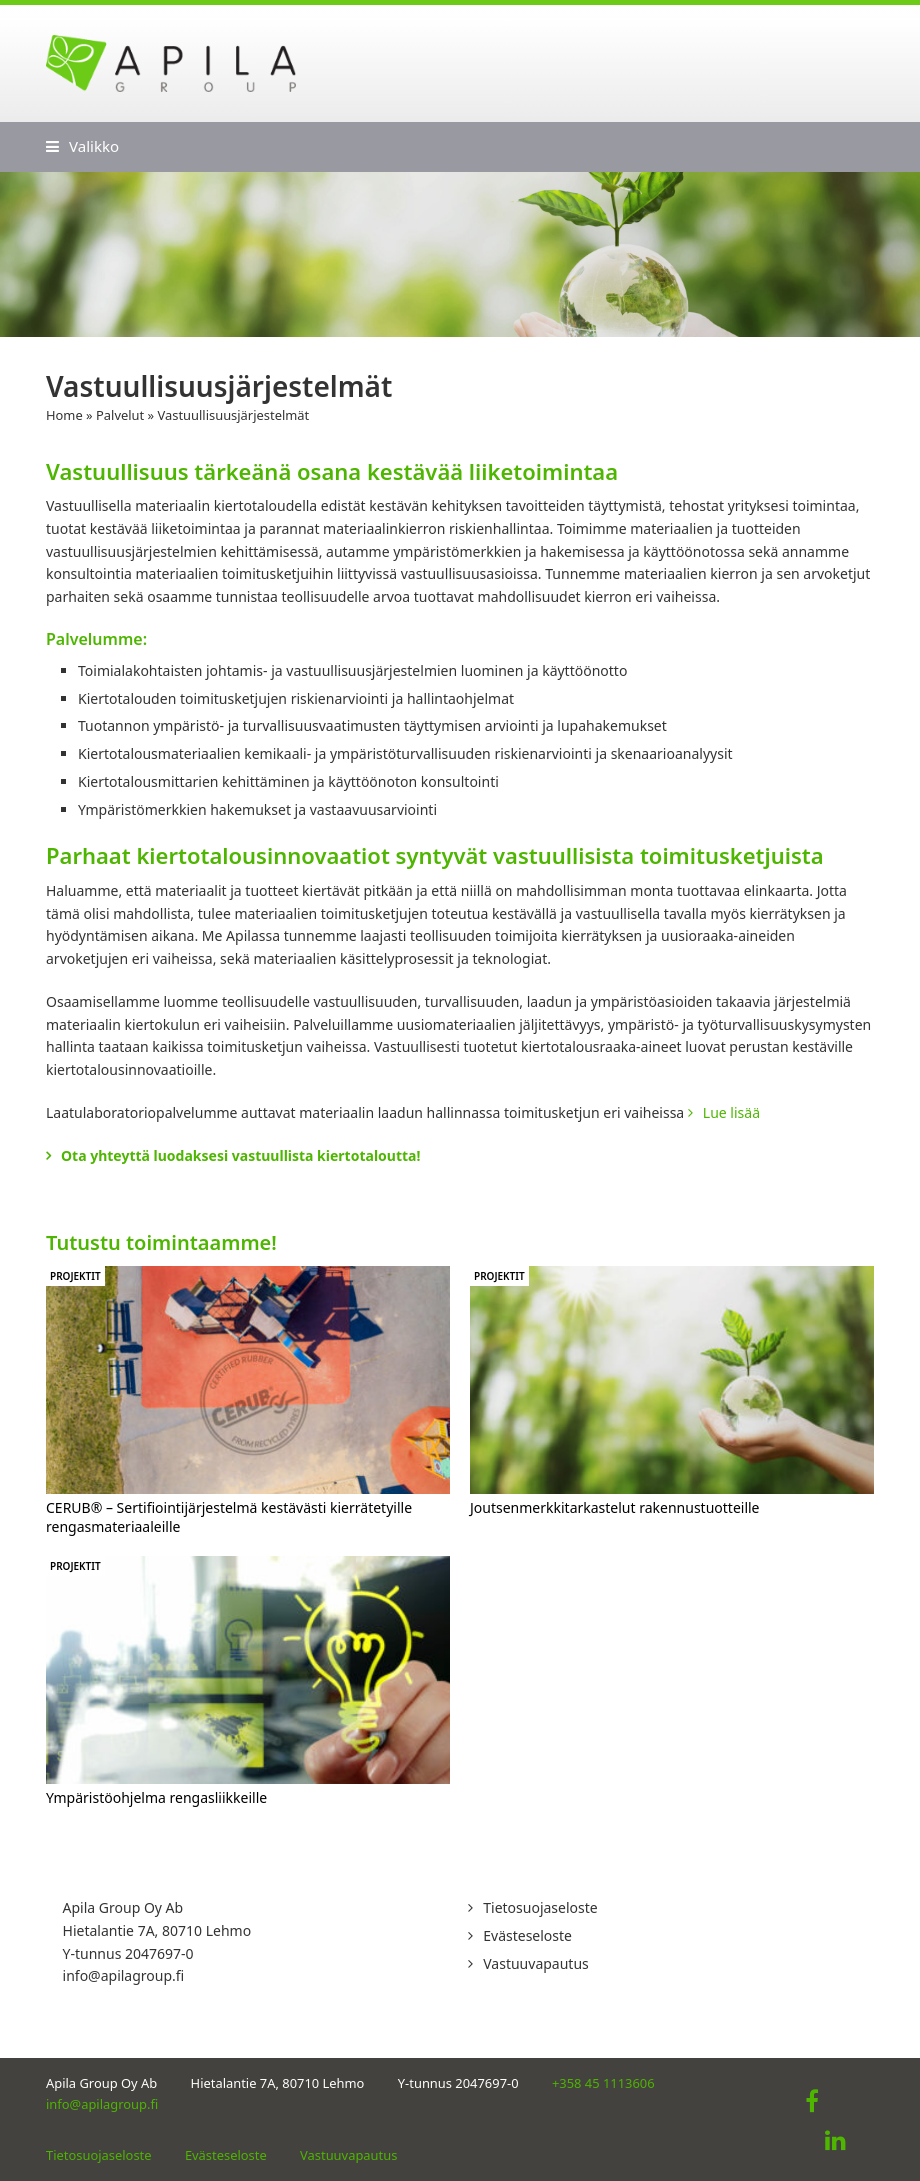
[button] (82, 146)
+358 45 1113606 (603, 2083)
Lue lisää (731, 1112)
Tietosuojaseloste (540, 1907)
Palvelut (120, 415)
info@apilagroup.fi (124, 1975)
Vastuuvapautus (536, 1963)
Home (64, 415)
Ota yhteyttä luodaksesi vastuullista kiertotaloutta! (240, 1155)
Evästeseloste (527, 1935)
